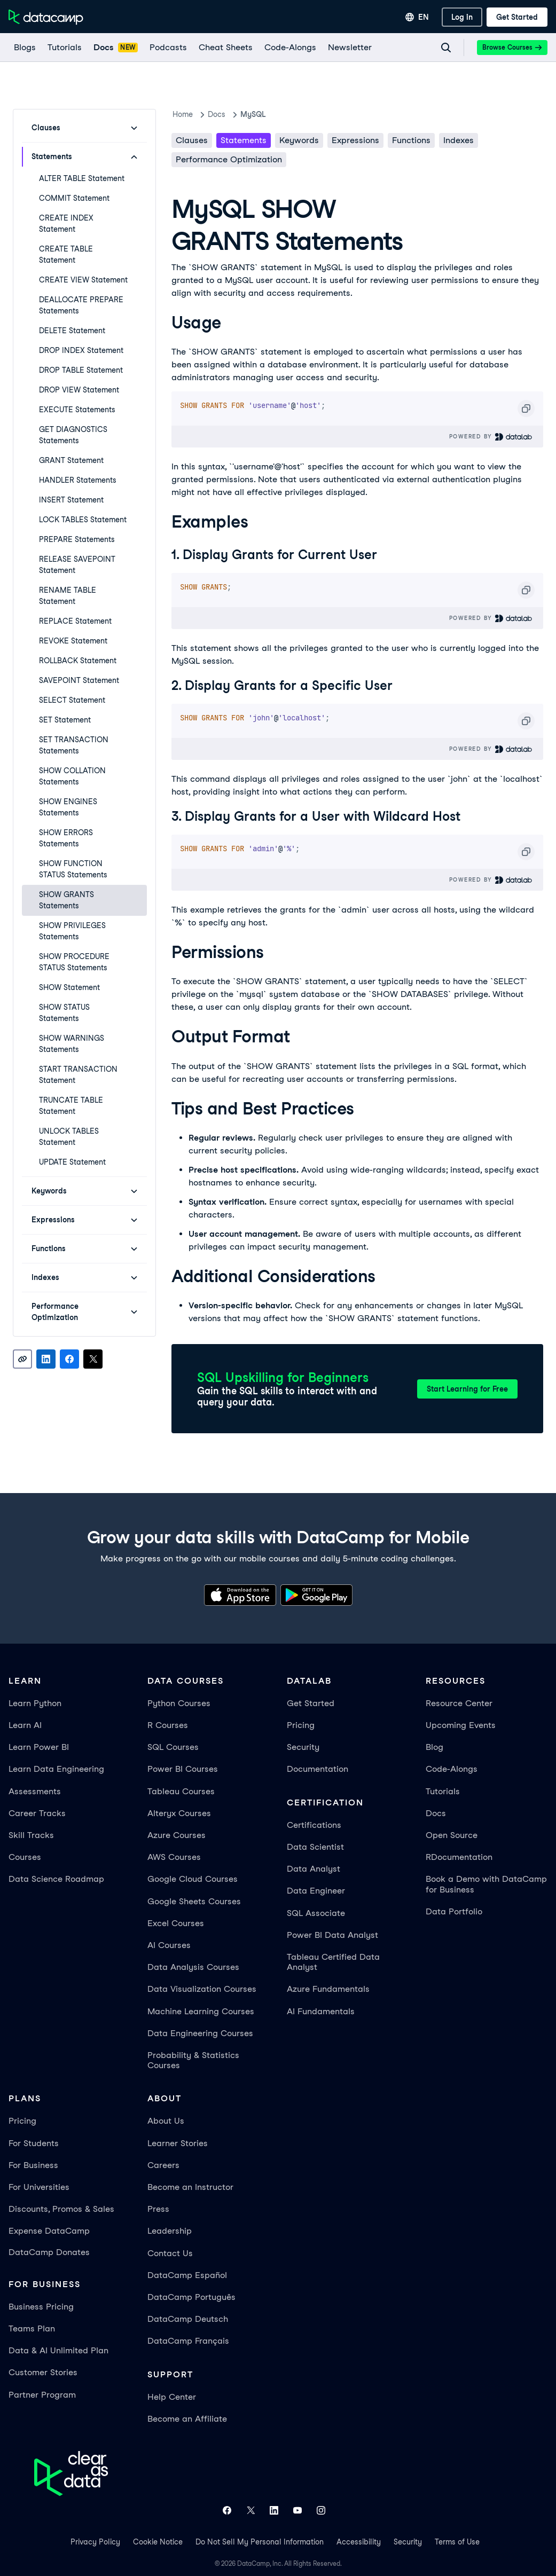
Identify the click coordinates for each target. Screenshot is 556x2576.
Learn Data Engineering (56, 1769)
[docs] (115, 47)
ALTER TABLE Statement (81, 178)
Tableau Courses (181, 1791)
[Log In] (462, 17)
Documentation (317, 1769)
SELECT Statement (72, 700)
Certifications (314, 1825)
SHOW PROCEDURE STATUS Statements (74, 962)
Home (183, 114)
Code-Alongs (451, 1769)
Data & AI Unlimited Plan (58, 2350)
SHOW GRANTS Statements (66, 900)
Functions (411, 140)
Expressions (355, 140)
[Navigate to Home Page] (46, 17)
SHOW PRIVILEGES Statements (72, 931)
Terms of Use (457, 2542)
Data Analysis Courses (193, 1967)
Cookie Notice (158, 2542)
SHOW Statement (69, 987)
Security (303, 1747)
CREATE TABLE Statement (66, 254)
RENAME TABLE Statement (67, 596)
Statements (244, 140)
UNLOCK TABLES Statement (69, 1136)
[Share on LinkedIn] (46, 1359)
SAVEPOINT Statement (79, 680)
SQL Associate (316, 1913)
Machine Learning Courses (200, 2011)
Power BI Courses (182, 1769)
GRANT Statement (71, 460)
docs (216, 114)
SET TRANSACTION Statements (73, 745)
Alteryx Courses (179, 1813)
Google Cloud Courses (192, 1879)
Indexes (458, 140)
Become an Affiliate (187, 2419)
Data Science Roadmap (56, 1879)
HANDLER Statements (77, 480)
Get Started (310, 1703)
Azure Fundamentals (328, 1989)
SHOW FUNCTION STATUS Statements (73, 869)
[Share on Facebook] (69, 1359)
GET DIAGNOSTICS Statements (73, 435)
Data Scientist (315, 1847)
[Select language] (417, 17)
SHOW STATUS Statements (64, 1013)
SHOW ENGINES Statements (68, 807)
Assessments (35, 1791)
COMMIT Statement (74, 198)
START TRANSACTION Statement (78, 1075)
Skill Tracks (31, 1835)
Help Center (171, 2397)
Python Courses (178, 1703)
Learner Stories (177, 2143)
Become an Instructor (190, 2187)
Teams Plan (32, 2328)
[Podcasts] (167, 47)
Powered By (491, 436)
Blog (434, 1747)
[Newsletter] (349, 47)
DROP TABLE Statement (81, 370)
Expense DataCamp (49, 2231)
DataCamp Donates (49, 2252)
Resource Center (459, 1703)
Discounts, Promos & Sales (61, 2209)
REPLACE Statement (75, 621)
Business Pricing (41, 2307)
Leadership (169, 2231)
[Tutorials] (64, 47)
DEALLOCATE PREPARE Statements (81, 305)
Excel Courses (175, 1923)
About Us (165, 2121)
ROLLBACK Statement (77, 660)
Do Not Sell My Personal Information (259, 2542)
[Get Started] (517, 17)
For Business (33, 2165)
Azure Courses (176, 1835)
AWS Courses (174, 1857)
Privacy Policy (95, 2542)
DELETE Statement (72, 330)
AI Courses (169, 1945)
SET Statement (65, 720)
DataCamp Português (191, 2297)
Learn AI (25, 1725)
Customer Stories (43, 2372)
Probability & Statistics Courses (193, 2060)
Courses (25, 1857)
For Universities (39, 2187)
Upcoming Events (461, 1725)
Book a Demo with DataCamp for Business (486, 1884)
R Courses (167, 1725)
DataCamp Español (187, 2275)
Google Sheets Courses (194, 1901)
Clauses (192, 140)
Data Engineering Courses (200, 2033)
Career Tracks (37, 1813)
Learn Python (35, 1703)
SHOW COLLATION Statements (72, 776)
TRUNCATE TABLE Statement (71, 1106)
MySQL (252, 114)
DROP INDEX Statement (81, 350)
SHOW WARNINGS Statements (71, 1044)
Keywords (299, 140)
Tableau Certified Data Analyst (333, 1962)
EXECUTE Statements (77, 409)
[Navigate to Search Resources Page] (446, 47)
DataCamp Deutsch (187, 2319)
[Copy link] (22, 1359)
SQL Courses (173, 1747)
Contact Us (170, 2253)
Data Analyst (313, 1869)
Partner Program (42, 2395)
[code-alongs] (289, 47)
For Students (34, 2143)
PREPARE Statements (77, 539)
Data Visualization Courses (201, 1989)
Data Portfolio (454, 1911)
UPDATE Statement (72, 1162)
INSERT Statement (71, 500)
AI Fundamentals (321, 2011)
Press (158, 2209)
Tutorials (443, 1791)
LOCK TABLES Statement (83, 519)
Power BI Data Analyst (332, 1935)
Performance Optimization (229, 159)
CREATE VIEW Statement (83, 280)
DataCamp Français (188, 2341)
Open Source (451, 1835)
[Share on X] (93, 1359)
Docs (436, 1813)
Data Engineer (316, 1891)
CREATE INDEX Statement (66, 223)
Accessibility (358, 2542)
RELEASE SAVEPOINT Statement (77, 565)
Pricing (301, 1725)
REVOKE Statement (73, 641)
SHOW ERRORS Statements (66, 838)
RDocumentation (459, 1857)
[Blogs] (24, 47)
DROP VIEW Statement (79, 390)
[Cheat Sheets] (225, 47)
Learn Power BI (39, 1747)
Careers (163, 2165)
